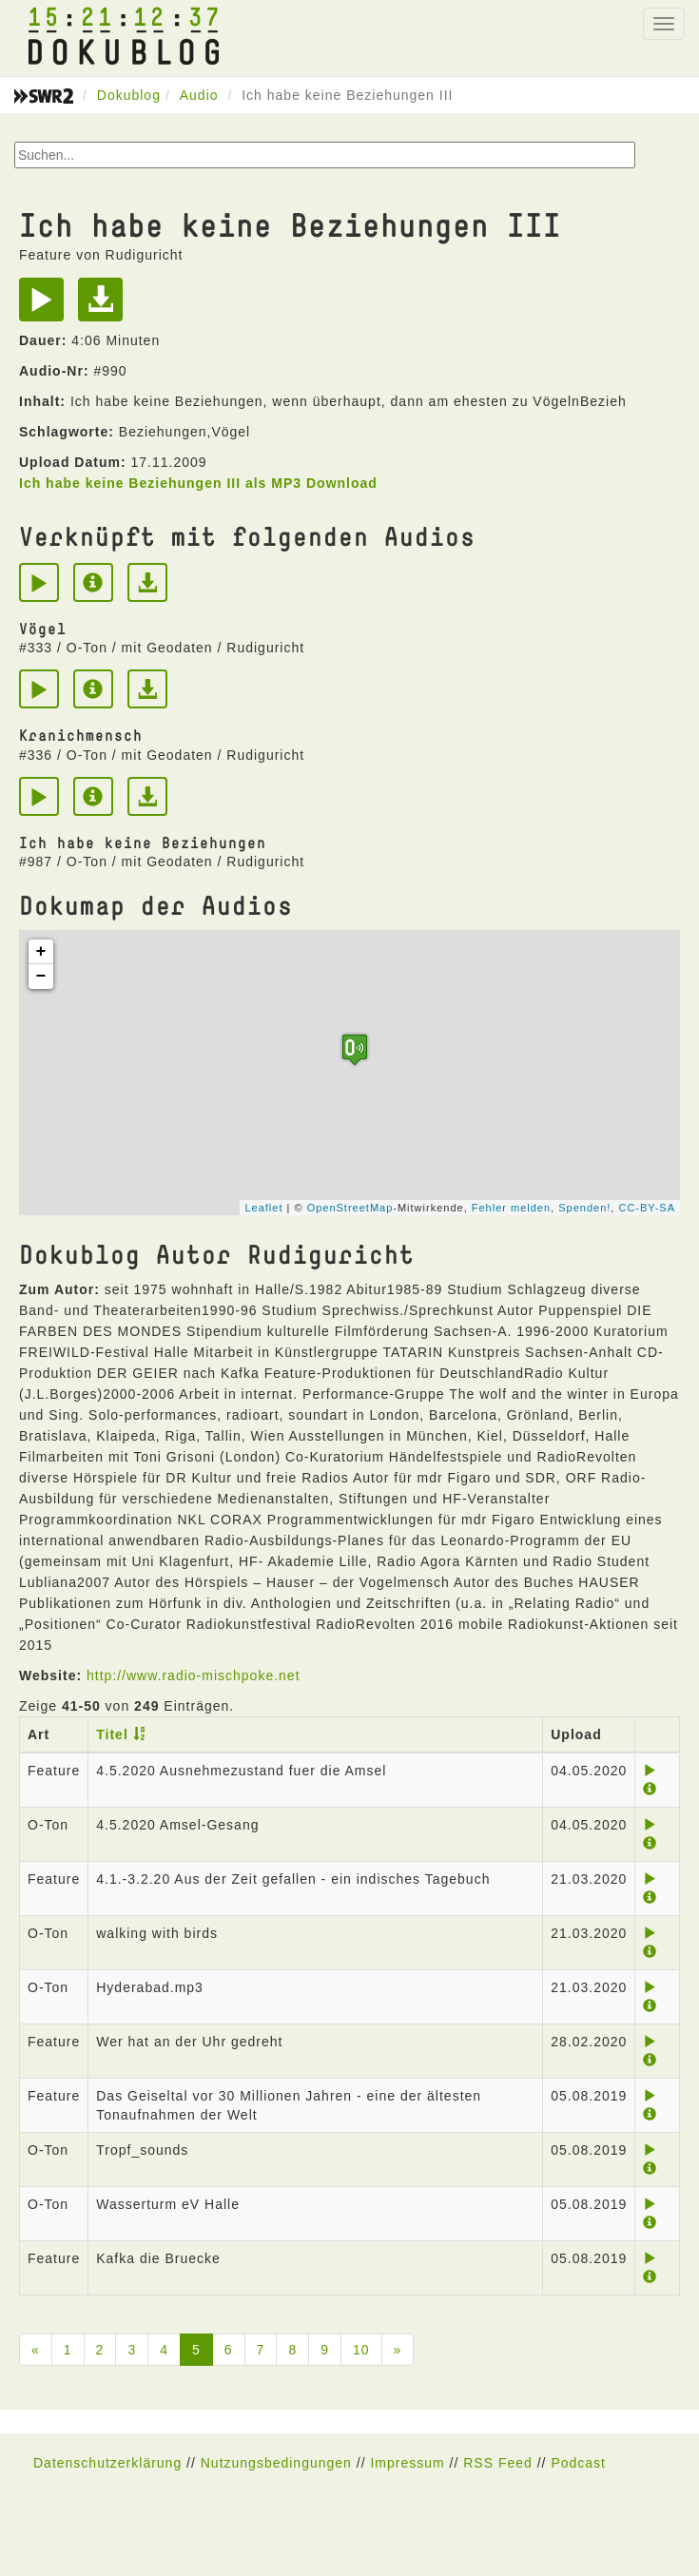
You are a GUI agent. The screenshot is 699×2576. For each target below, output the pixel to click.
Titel (112, 1734)
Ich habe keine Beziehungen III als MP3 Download (198, 483)
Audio (199, 95)
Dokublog (129, 95)
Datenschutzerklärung (107, 2462)
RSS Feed (498, 2462)
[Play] (46, 306)
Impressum (407, 2462)
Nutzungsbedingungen (276, 2462)
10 (361, 2349)
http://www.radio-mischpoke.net (194, 1675)
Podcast (578, 2462)
